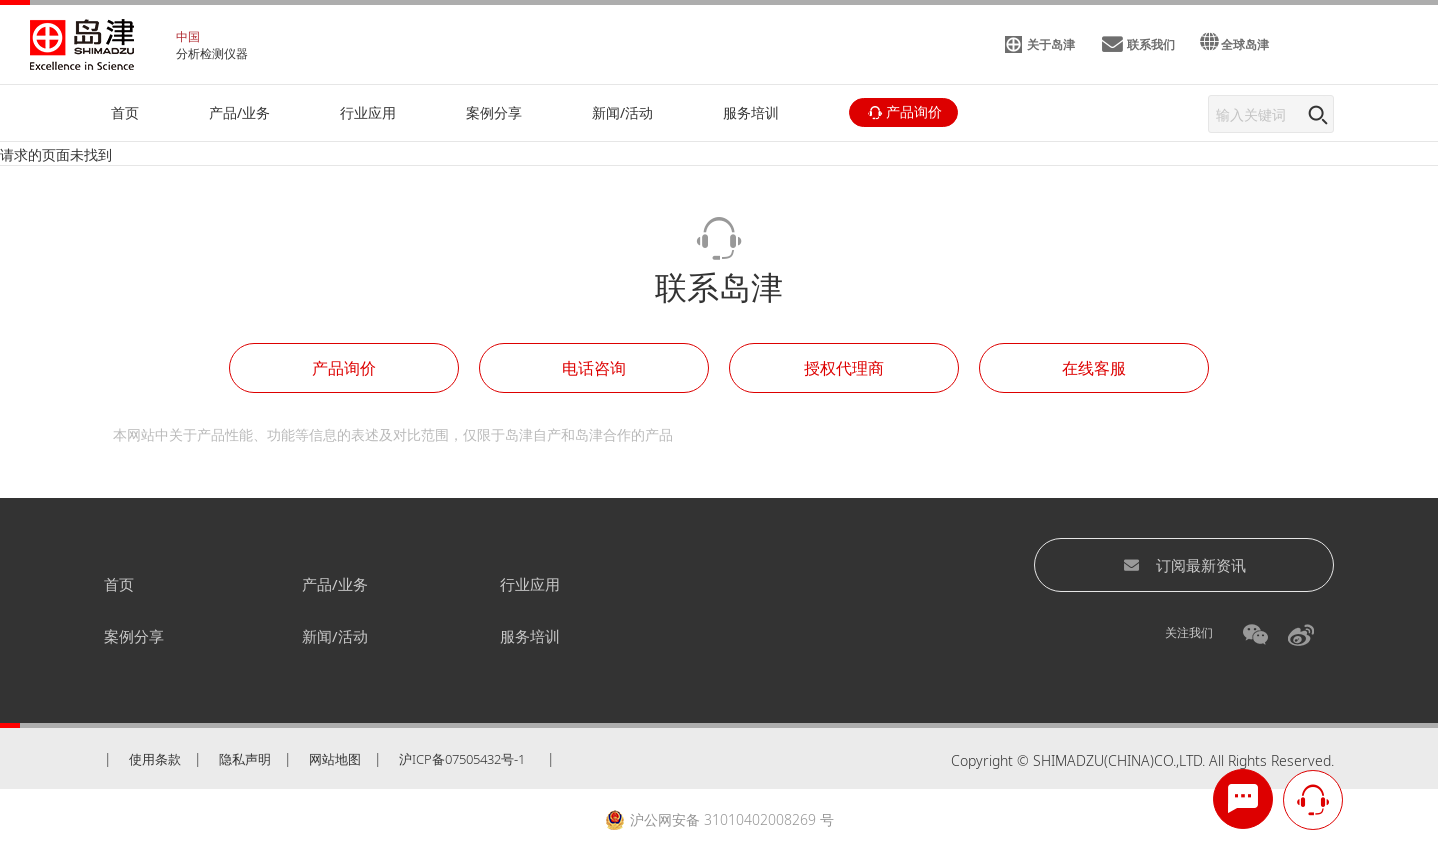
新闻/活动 (335, 636)
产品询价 (344, 368)
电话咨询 (594, 368)
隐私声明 (245, 759)
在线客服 (1094, 368)
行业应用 (530, 584)
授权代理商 (844, 368)
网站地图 (335, 759)
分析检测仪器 (212, 53)
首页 (119, 584)
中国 (188, 36)
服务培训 (530, 636)
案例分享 (134, 636)
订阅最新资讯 (1184, 565)
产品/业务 (335, 584)
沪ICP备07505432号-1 (462, 759)
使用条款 (155, 759)
